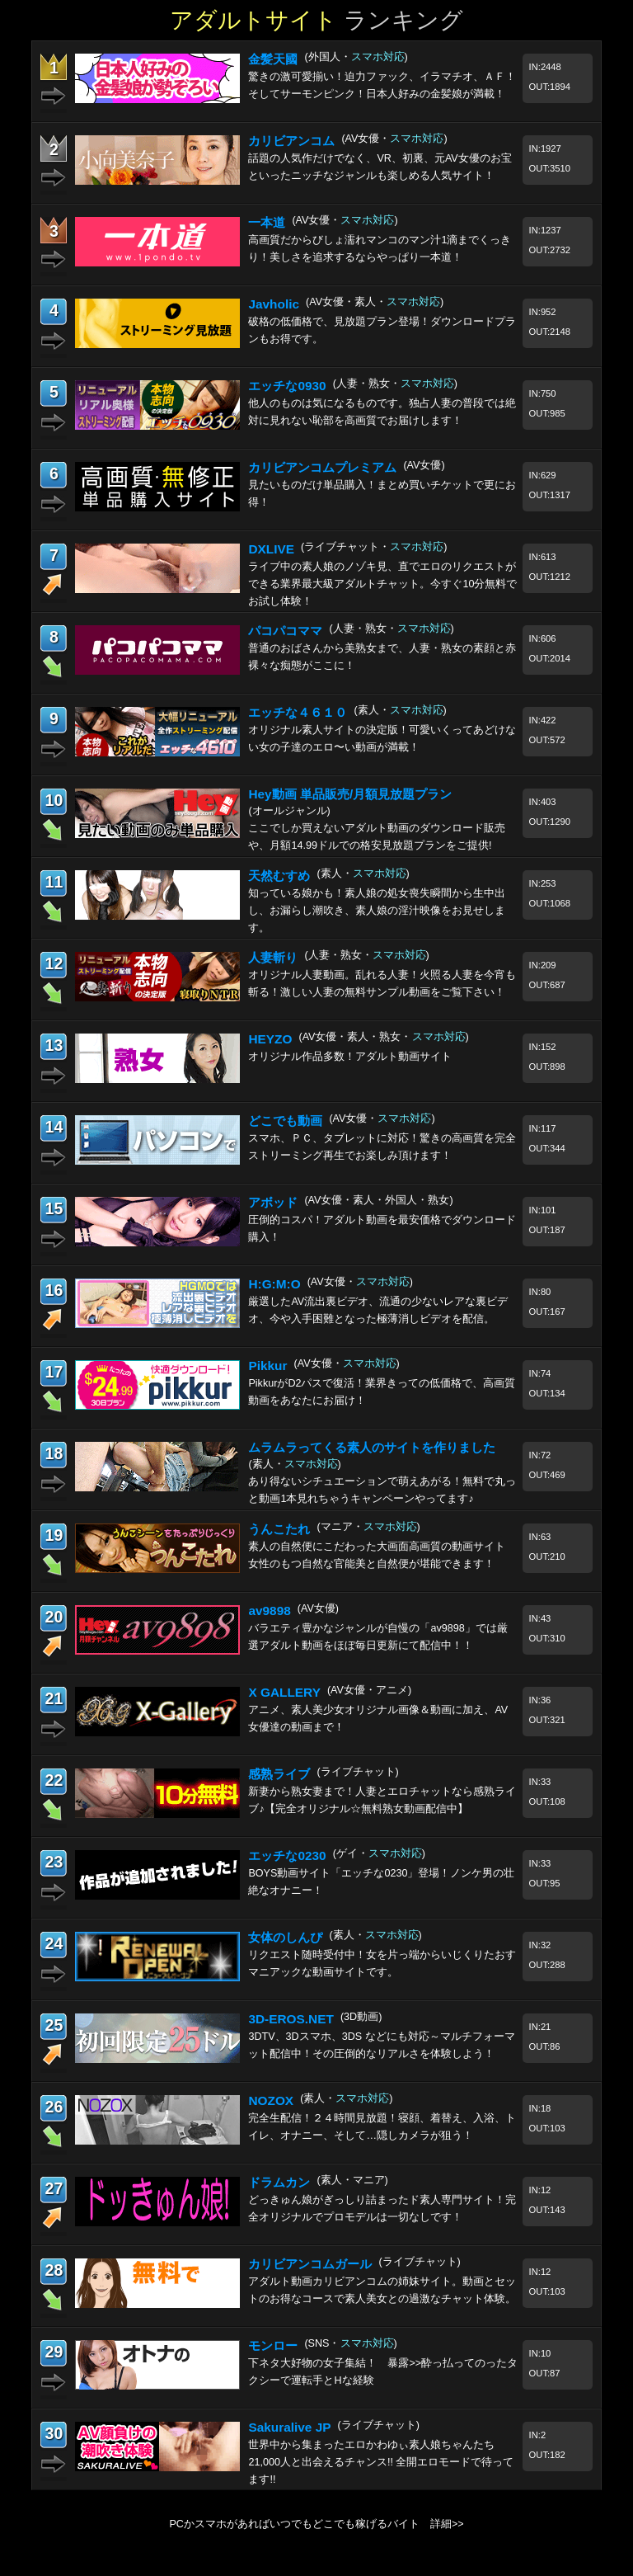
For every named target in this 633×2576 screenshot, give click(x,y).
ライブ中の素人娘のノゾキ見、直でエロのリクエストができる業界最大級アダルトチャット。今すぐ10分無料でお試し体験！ (382, 584)
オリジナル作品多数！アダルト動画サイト (350, 1056)
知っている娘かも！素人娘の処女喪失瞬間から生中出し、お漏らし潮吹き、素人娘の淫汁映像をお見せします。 (376, 911)
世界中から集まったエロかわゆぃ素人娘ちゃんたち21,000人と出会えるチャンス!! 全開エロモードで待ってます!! (380, 2462)
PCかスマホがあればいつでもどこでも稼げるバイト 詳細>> (316, 2524)
